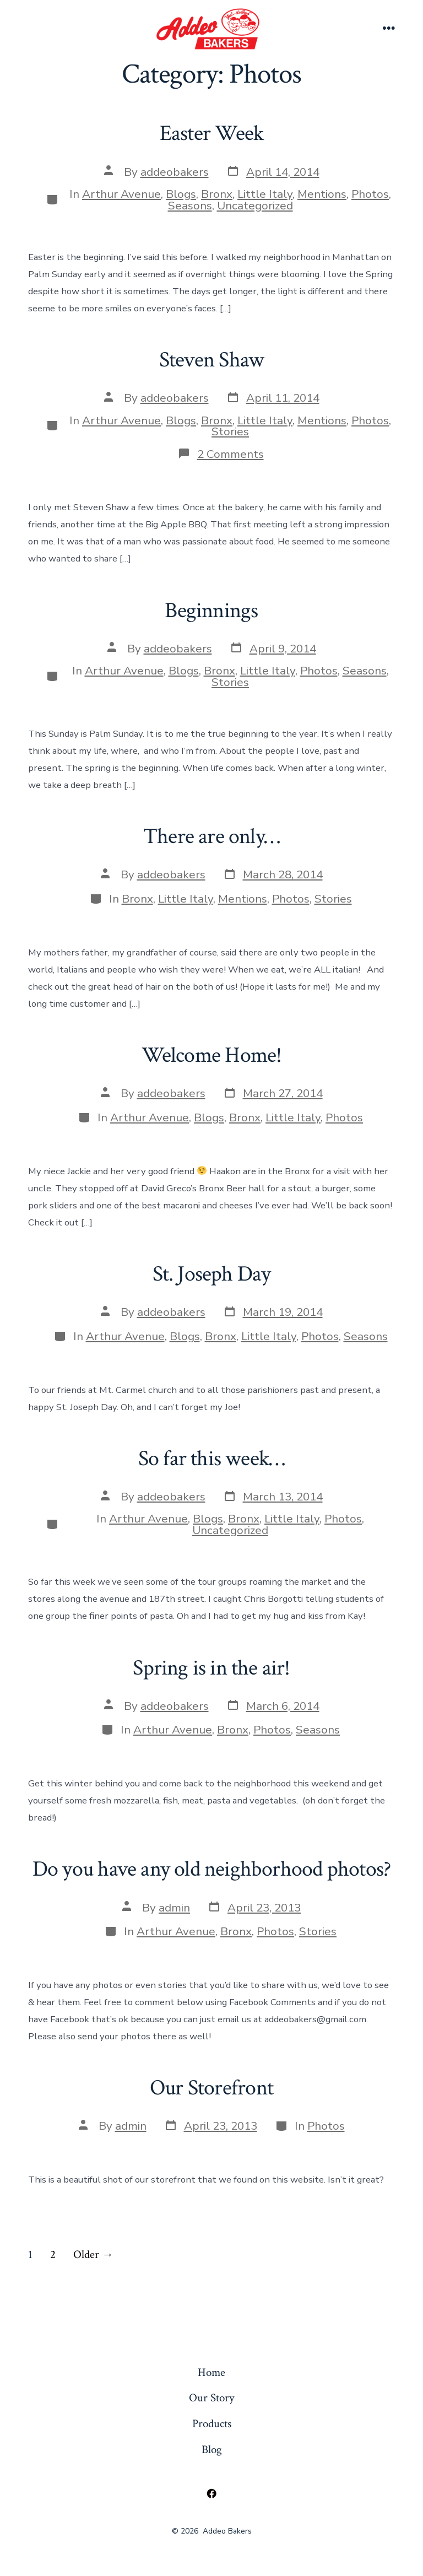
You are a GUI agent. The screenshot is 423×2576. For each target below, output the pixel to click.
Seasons (190, 205)
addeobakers (174, 172)
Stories (230, 431)
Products (211, 2423)
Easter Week (211, 133)
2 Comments (230, 454)
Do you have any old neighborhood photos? (211, 1869)
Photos (370, 194)
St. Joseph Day (212, 1274)
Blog (212, 2449)
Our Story (211, 2397)
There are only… (211, 836)
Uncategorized (255, 205)
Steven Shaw (211, 359)
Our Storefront (211, 2087)
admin (174, 1907)
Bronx (216, 194)
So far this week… (211, 1458)
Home (211, 2372)
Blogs (181, 194)
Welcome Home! (212, 1055)
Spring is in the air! (211, 1668)
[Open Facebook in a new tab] (211, 2494)
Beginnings (211, 610)
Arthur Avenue (121, 194)
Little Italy (264, 194)
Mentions (321, 194)
